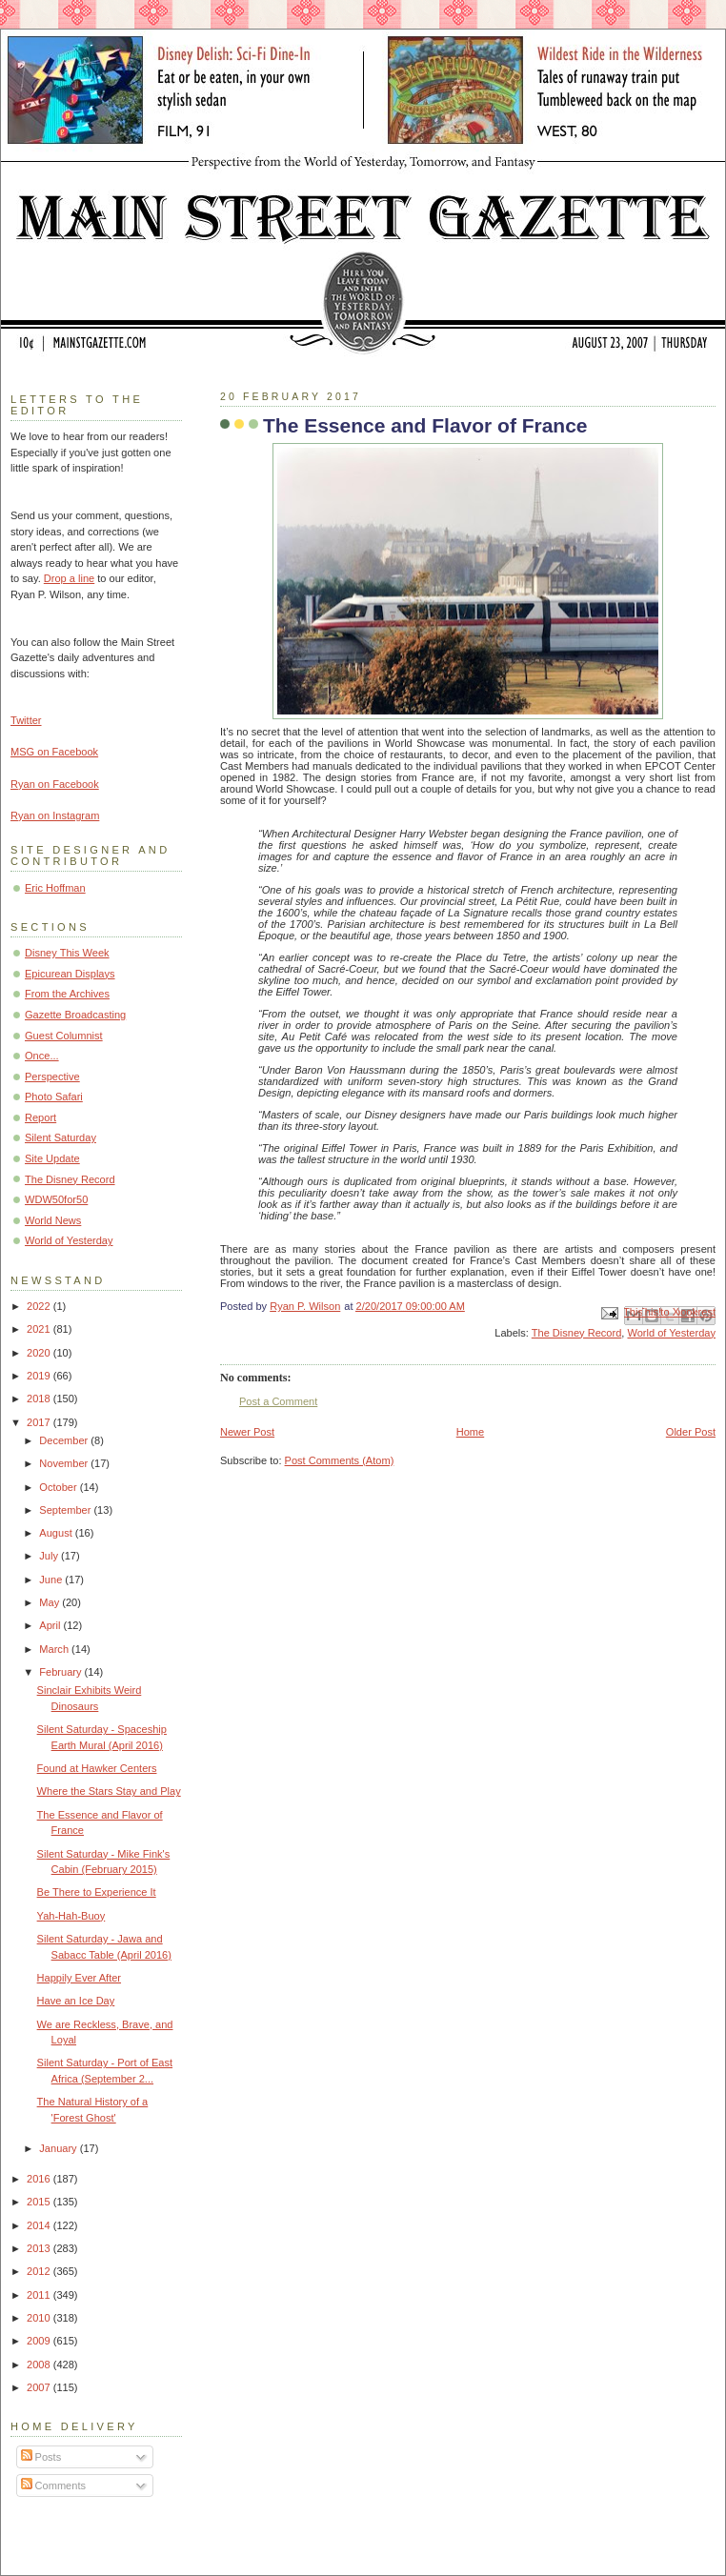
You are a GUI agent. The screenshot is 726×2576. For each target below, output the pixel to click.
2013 (40, 2248)
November (65, 1463)
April (51, 1625)
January (59, 2148)
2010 (40, 2318)
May (50, 1602)
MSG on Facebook (54, 751)
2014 (40, 2225)
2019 (40, 1375)
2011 (40, 2295)
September (66, 1510)
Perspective (52, 1076)
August (56, 1533)
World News (53, 1220)
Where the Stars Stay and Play (109, 1791)
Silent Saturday (60, 1137)
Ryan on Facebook (54, 784)
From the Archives (67, 993)
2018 (40, 1398)
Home (470, 1432)
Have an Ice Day (76, 2000)
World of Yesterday (671, 1332)
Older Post (691, 1432)
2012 (40, 2271)
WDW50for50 (56, 1199)
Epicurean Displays (70, 973)
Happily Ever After (79, 1977)
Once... (42, 1055)
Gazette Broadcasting (75, 1014)
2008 (40, 2364)
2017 (40, 1422)
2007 (40, 2387)
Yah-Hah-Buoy (71, 1916)
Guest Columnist (64, 1035)
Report (40, 1117)
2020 (40, 1352)
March (55, 1649)
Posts (41, 2457)
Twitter (26, 720)
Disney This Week (67, 952)
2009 (40, 2340)
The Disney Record (577, 1332)
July (50, 1555)
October (59, 1487)
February (61, 1672)
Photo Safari (54, 1096)
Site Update (52, 1158)
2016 (40, 2178)
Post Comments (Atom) (339, 1460)
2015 (40, 2201)
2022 (40, 1306)
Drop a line (69, 578)
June (52, 1579)
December (65, 1440)
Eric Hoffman (55, 888)
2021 (40, 1329)
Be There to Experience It (96, 1892)
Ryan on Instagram (54, 815)
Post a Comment (278, 1401)
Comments (53, 2485)
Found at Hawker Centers (97, 1768)
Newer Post (247, 1432)
